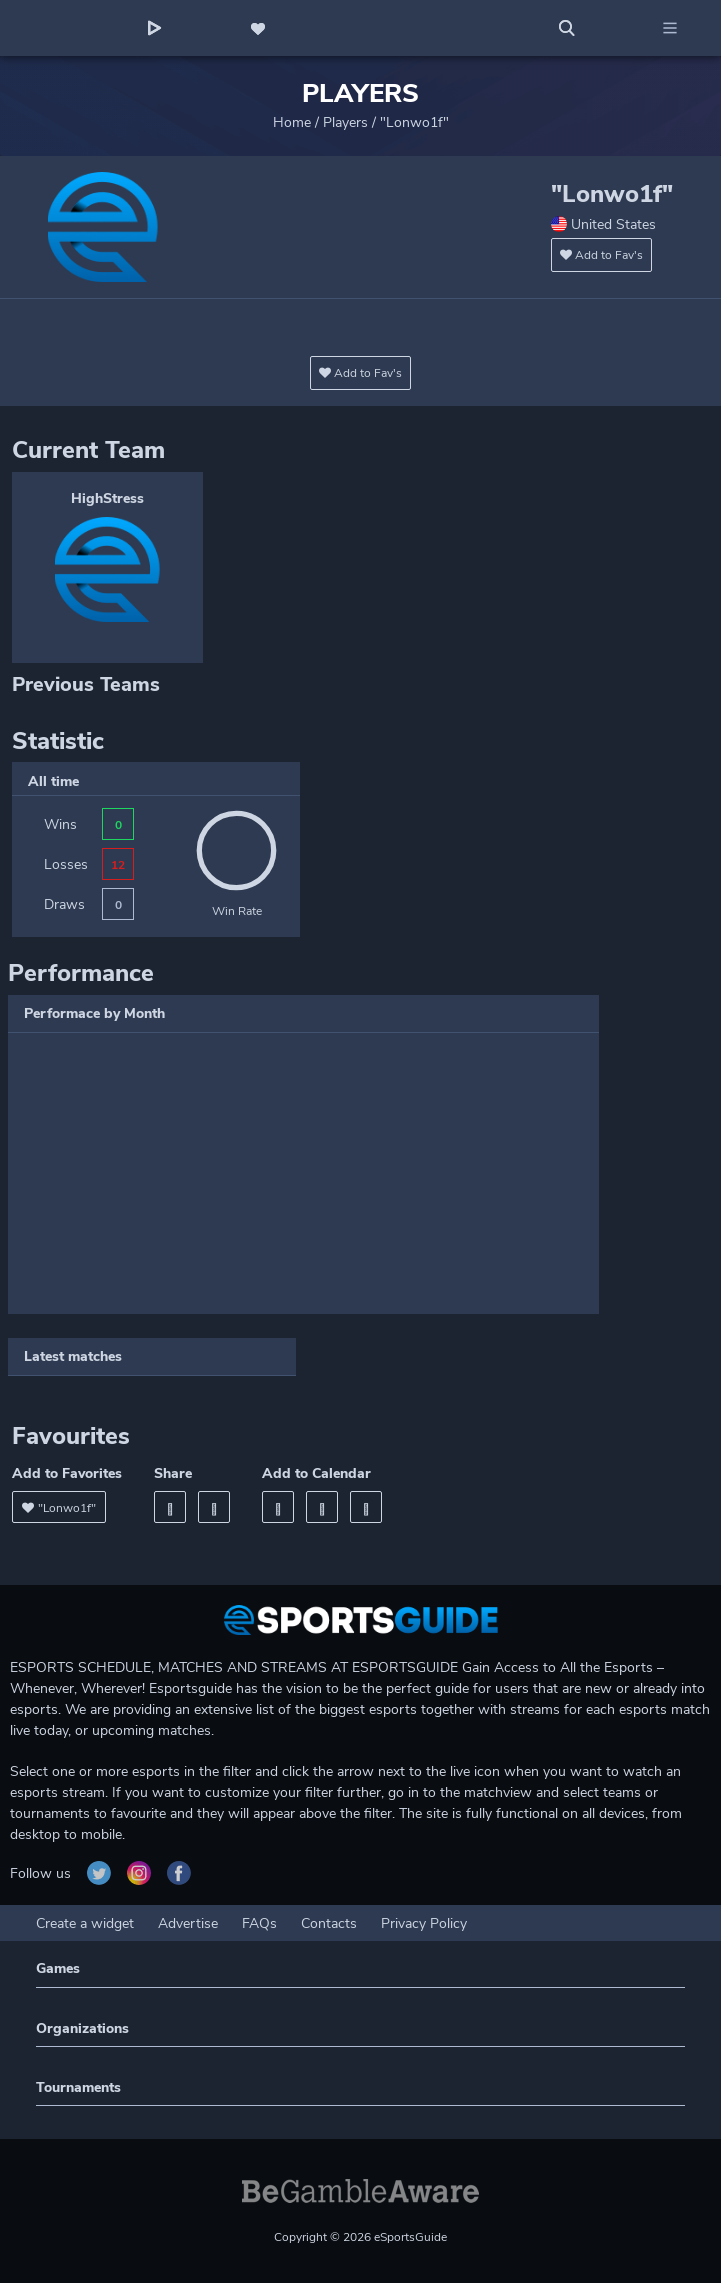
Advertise (188, 1923)
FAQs (259, 1923)
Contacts (329, 1923)
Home (292, 122)
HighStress (107, 498)
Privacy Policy (424, 1923)
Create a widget (85, 1923)
